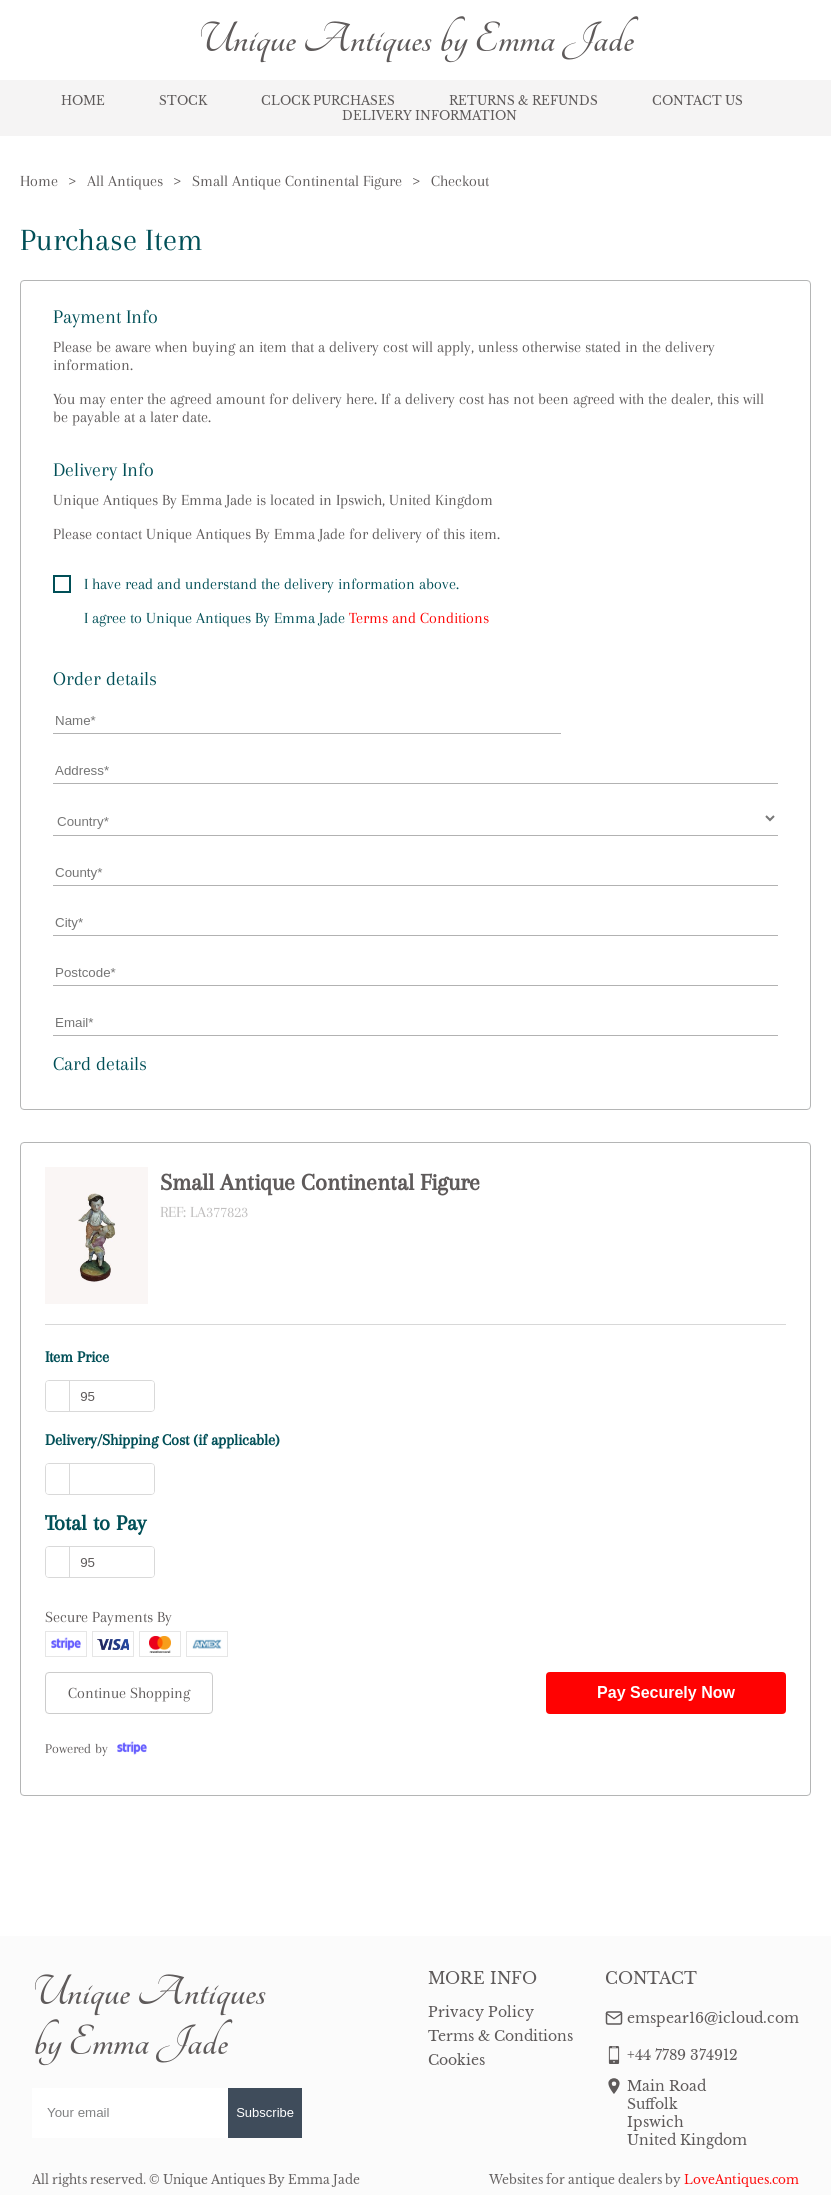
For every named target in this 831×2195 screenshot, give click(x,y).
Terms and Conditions (419, 618)
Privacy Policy (481, 2012)
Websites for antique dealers (575, 2179)
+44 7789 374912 (682, 2055)
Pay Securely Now (666, 1692)
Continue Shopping (129, 1693)
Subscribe (265, 2112)
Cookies (456, 2060)
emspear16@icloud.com (713, 2018)
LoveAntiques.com (741, 2179)
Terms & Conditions (500, 2036)
